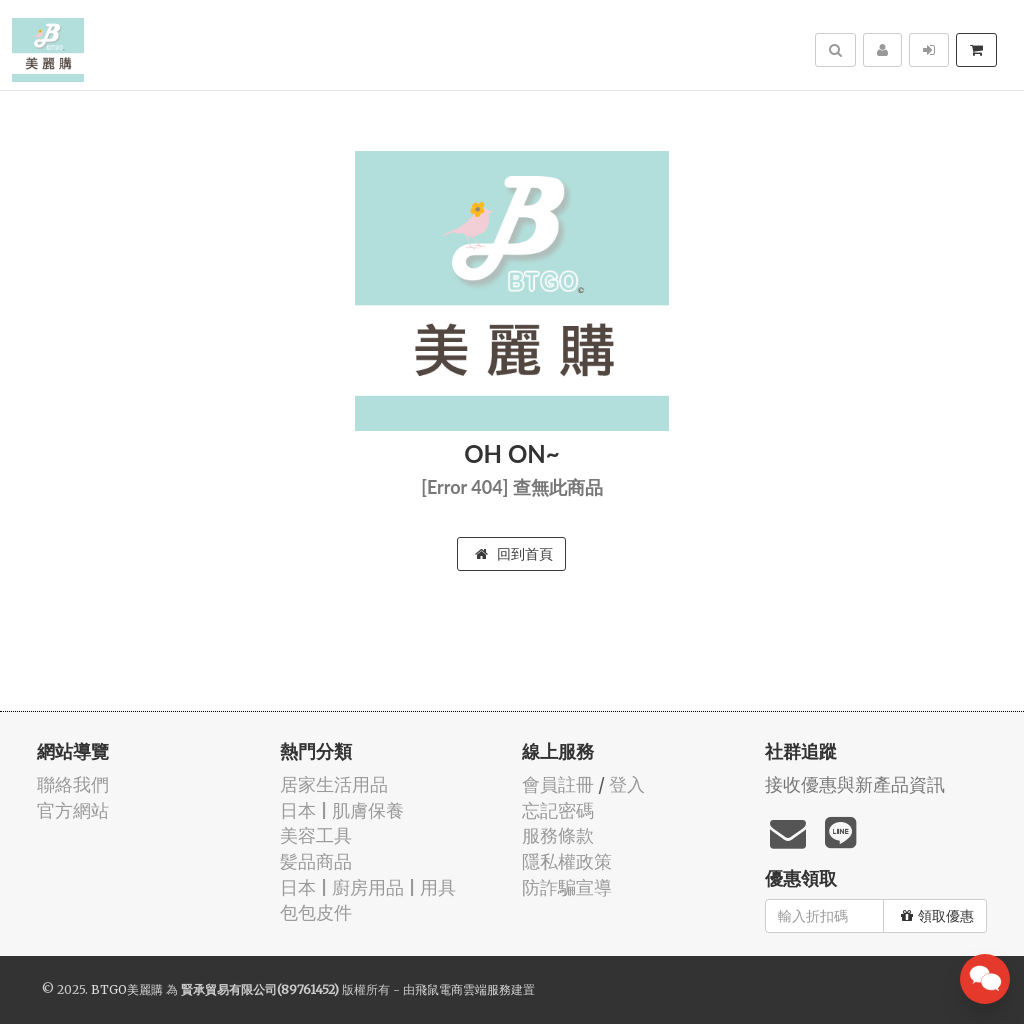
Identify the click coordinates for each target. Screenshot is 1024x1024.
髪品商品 (316, 861)
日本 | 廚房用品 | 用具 (368, 887)
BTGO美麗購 (127, 989)
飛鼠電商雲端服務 (463, 989)
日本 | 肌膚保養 (342, 810)
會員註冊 (558, 784)
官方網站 (73, 810)
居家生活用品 (334, 784)
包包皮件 (316, 912)
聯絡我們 (73, 784)
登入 (627, 784)
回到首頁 (514, 554)
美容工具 (316, 835)
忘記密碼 (558, 810)
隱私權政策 (567, 861)
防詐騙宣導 (567, 887)
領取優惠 (937, 916)
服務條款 (558, 835)
